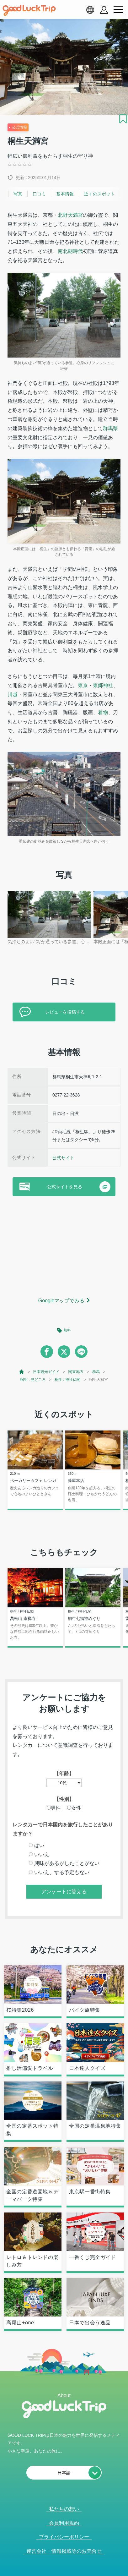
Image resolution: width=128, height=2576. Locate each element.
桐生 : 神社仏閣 (67, 1379)
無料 (67, 1330)
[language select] (90, 10)
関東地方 (75, 1372)
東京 (83, 685)
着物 (103, 712)
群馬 (96, 1372)
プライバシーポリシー (64, 2537)
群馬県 (110, 428)
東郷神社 (103, 685)
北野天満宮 (70, 215)
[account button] (104, 10)
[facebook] (46, 1351)
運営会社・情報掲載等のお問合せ (64, 2551)
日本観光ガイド (46, 1372)
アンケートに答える (64, 1891)
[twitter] (64, 1351)
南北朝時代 (70, 251)
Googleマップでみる (61, 1300)
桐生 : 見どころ (33, 1379)
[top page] (21, 1372)
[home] (29, 10)
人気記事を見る (60, 2571)
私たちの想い (64, 2509)
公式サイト (63, 1157)
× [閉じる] (82, 2572)
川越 (13, 694)
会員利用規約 (64, 2523)
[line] (81, 1351)
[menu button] (118, 10)
